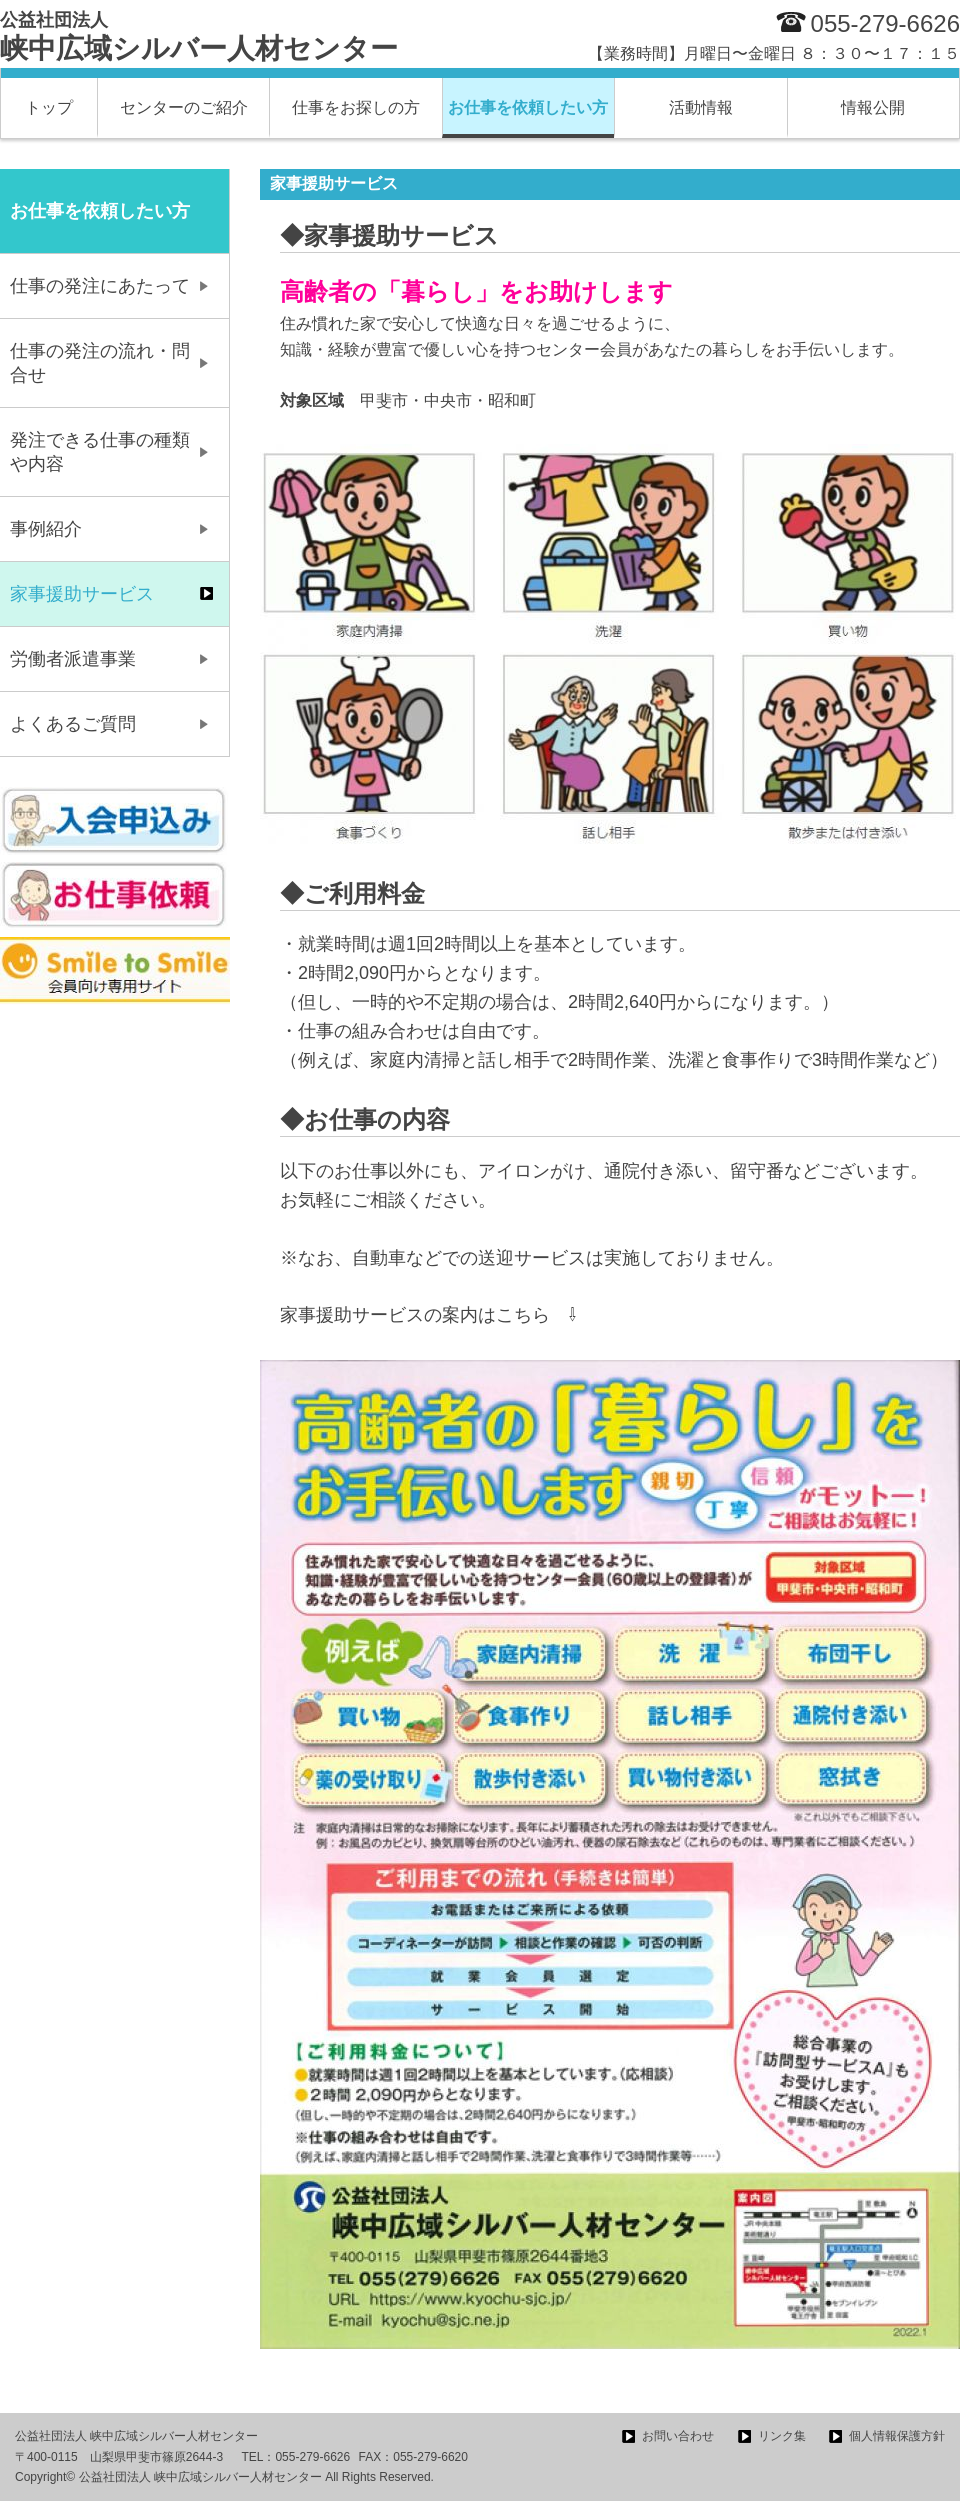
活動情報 (701, 107)
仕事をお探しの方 (356, 107)
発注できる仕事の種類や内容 (100, 452)
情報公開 (873, 107)
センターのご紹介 (184, 107)
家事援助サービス (82, 594)
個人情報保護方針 (897, 2436)
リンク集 (782, 2436)
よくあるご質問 (73, 724)
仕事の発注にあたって (100, 286)
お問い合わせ (678, 2436)
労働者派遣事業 (73, 659)
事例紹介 (46, 529)
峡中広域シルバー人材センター (199, 37)
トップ (49, 107)
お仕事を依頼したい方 (528, 107)
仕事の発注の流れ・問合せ (100, 363)
